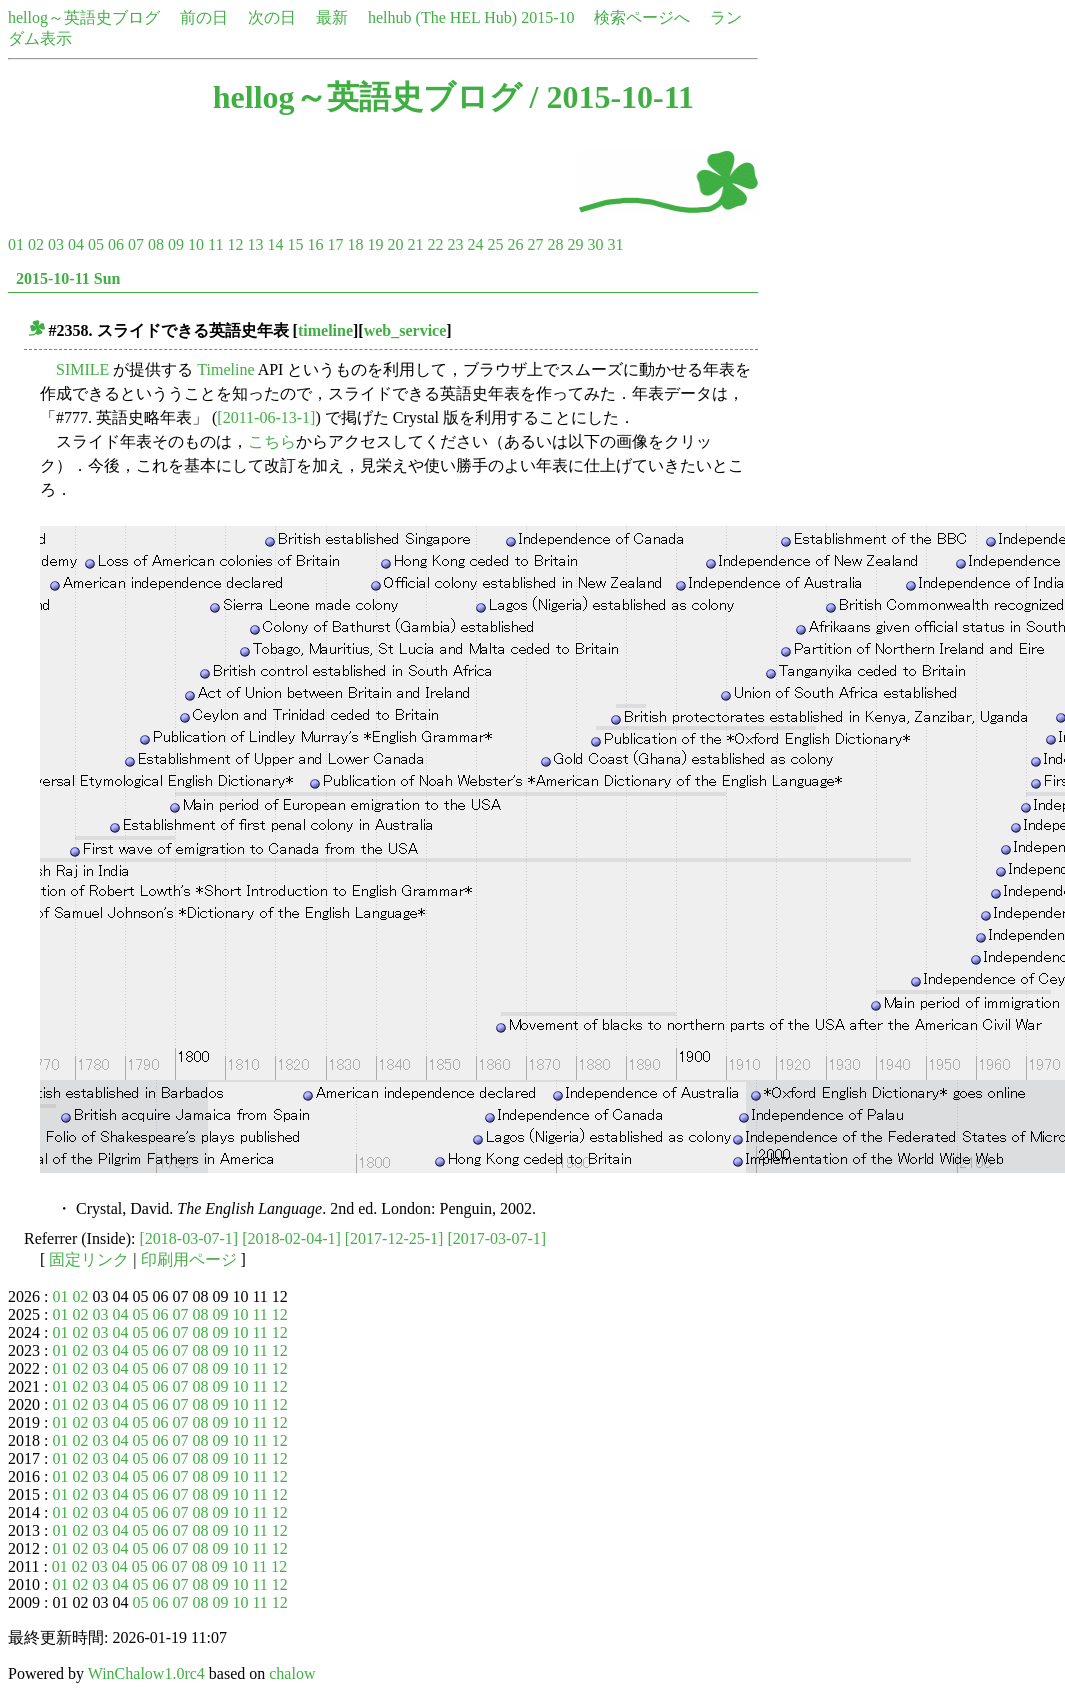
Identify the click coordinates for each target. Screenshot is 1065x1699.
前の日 (204, 17)
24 (475, 244)
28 (555, 244)
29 (575, 244)
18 (355, 244)
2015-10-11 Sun (68, 278)
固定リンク (89, 1259)
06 (116, 244)
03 (56, 244)
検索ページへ (642, 17)
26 (515, 244)
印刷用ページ (189, 1259)
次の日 (272, 17)
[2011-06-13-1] (266, 417)
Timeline (225, 369)
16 (315, 244)
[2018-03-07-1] (189, 1238)
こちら (272, 441)
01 (16, 244)
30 (595, 244)
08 (156, 244)
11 (215, 244)
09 (176, 244)
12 (235, 244)
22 (435, 244)
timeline (325, 330)
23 (455, 244)
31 (615, 244)
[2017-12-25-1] (394, 1238)
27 (535, 244)
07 (136, 244)
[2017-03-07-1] (496, 1238)
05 (96, 244)
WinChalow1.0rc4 (146, 1673)
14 (275, 244)
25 (495, 244)
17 (335, 244)
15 (295, 244)
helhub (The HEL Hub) (442, 17)
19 (375, 244)
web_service (405, 330)
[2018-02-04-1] (291, 1238)
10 (196, 244)
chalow (292, 1673)
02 (36, 244)
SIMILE (82, 369)
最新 (332, 17)
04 (76, 244)
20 (395, 244)
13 (255, 244)
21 (415, 244)
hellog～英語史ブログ (84, 17)
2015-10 (547, 17)
